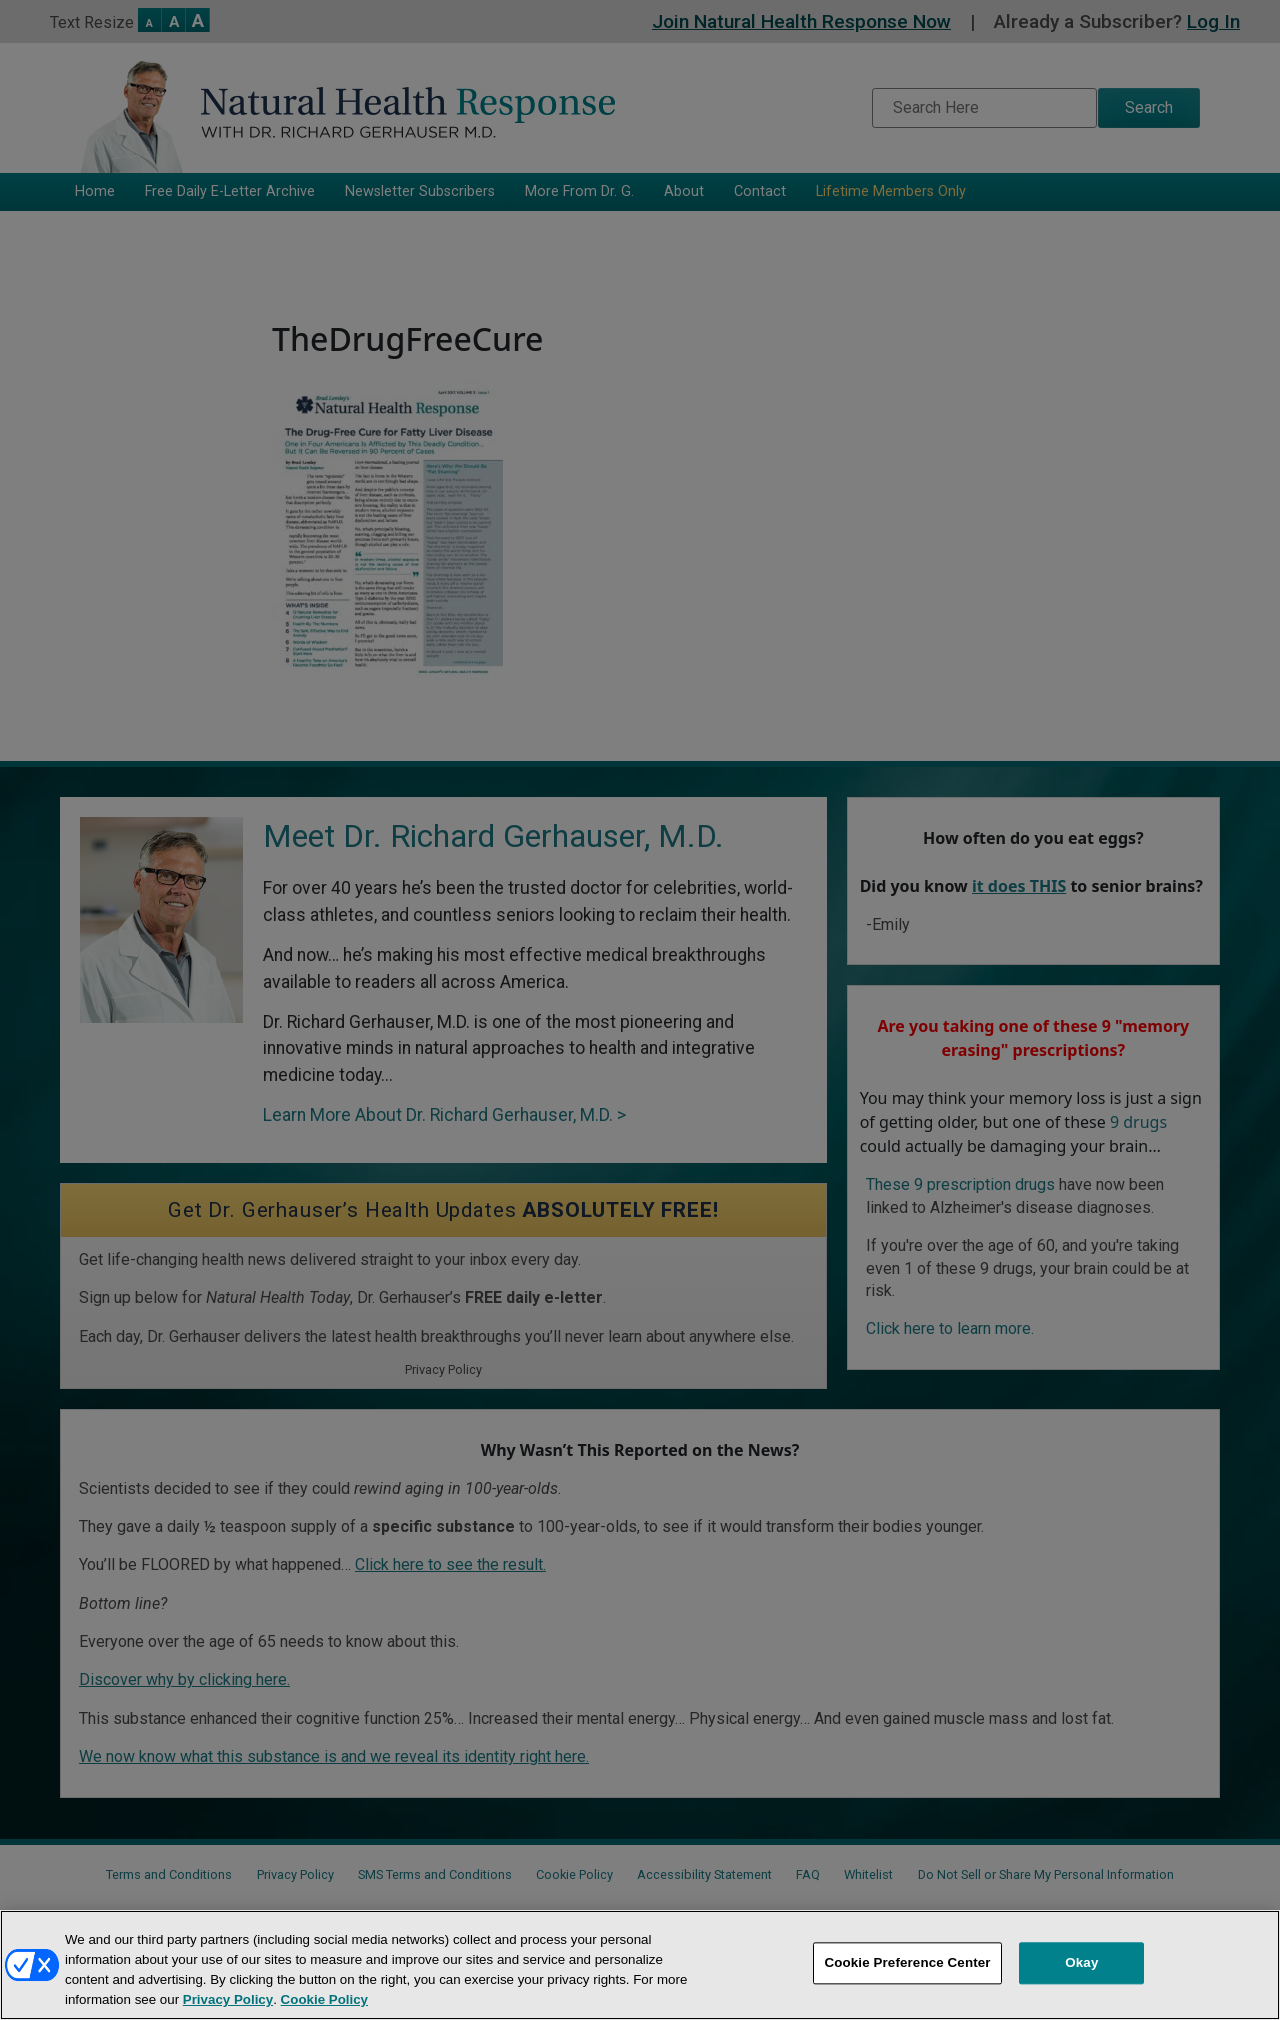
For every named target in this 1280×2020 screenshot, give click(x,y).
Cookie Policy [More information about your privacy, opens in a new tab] (324, 1999)
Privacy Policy (228, 1999)
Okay (1081, 1963)
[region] (640, 1965)
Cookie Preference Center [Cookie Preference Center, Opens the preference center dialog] (907, 1963)
